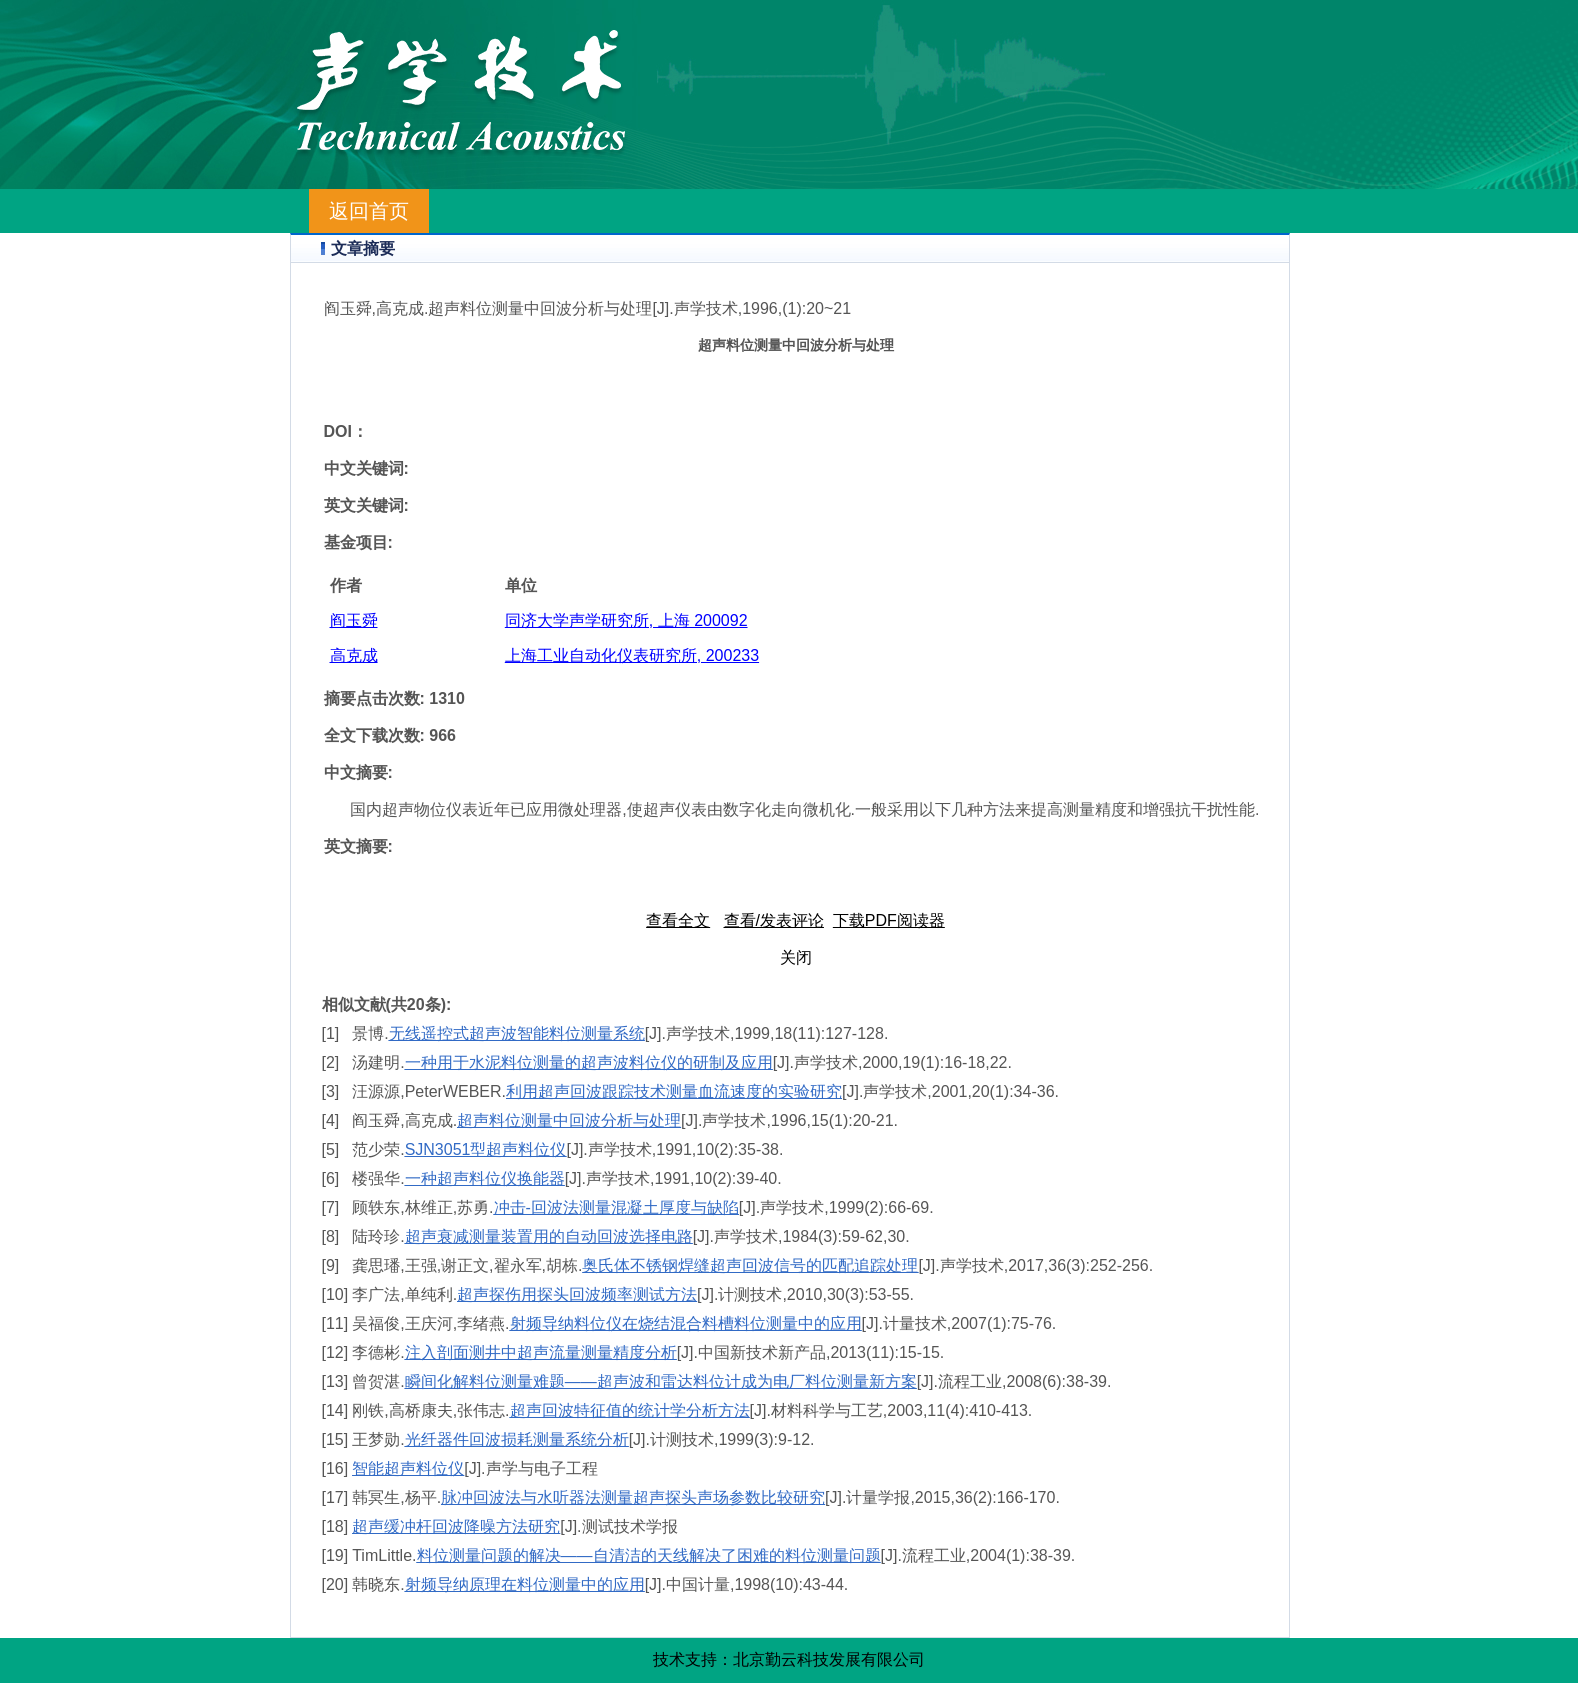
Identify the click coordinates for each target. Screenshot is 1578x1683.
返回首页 (369, 211)
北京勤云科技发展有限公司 (829, 1659)
